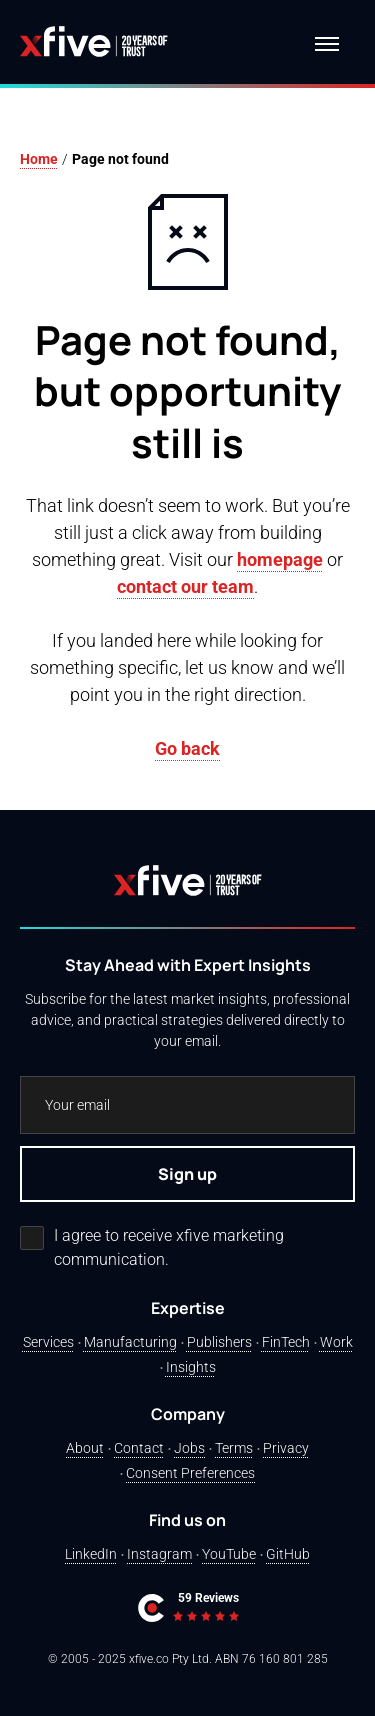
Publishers (219, 1342)
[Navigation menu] (327, 44)
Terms (234, 1448)
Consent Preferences (190, 1473)
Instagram (159, 1554)
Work (336, 1342)
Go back (187, 748)
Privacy (286, 1448)
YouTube (229, 1554)
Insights (191, 1367)
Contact (139, 1448)
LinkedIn (91, 1554)
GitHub (288, 1554)
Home (39, 159)
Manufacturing (130, 1342)
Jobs (189, 1448)
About (85, 1448)
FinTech (286, 1342)
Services (48, 1342)
